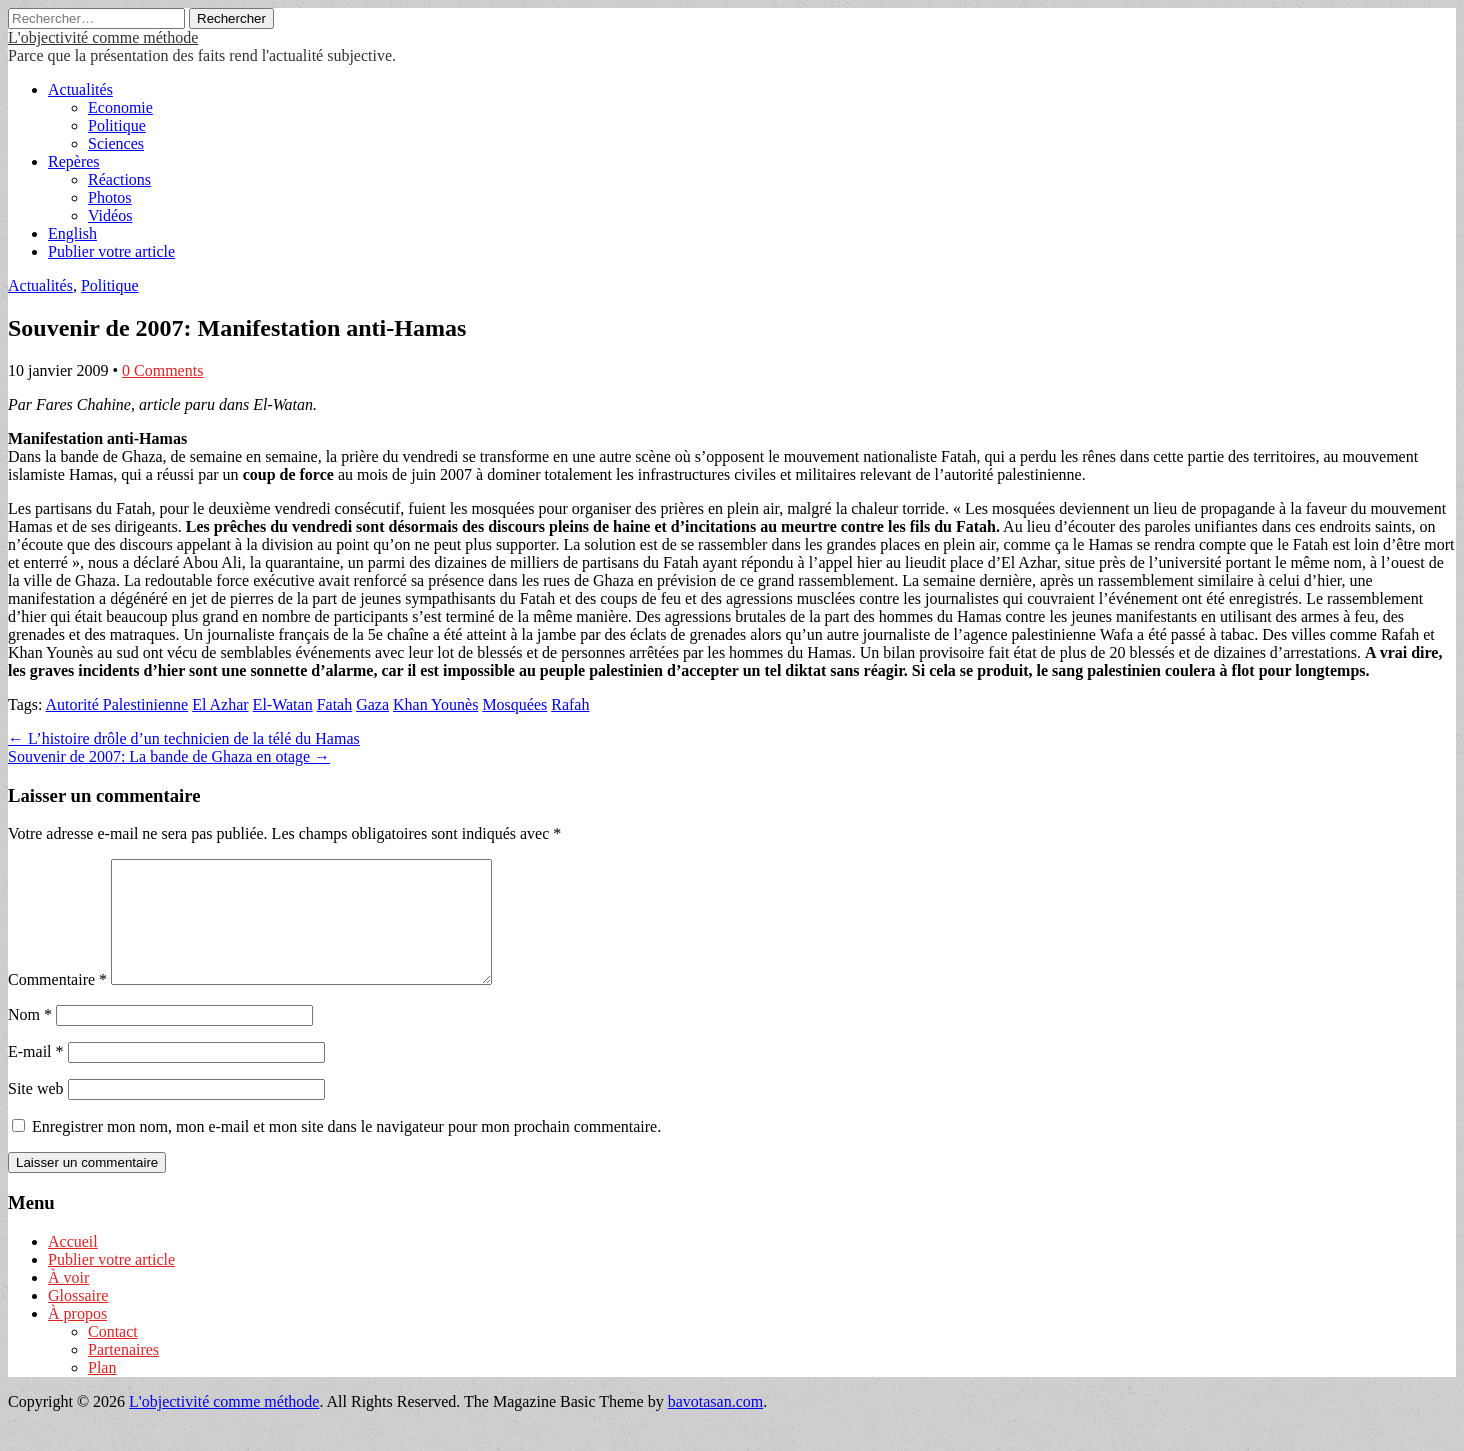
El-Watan (283, 704)
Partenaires (123, 1373)
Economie (120, 107)
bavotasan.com (716, 1425)
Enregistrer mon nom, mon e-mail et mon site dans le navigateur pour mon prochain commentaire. (346, 1150)
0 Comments (162, 370)
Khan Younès (435, 704)
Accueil (73, 1265)
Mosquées (514, 704)
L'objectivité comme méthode (103, 37)
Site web (36, 1112)
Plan (102, 1391)
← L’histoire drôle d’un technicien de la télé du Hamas (184, 738)
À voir (68, 1301)
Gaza (372, 704)
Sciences (116, 143)
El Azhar (220, 704)
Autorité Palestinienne (117, 704)
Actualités (80, 89)
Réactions (119, 179)
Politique (117, 125)
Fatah (335, 704)
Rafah (570, 704)
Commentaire (57, 1003)
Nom (30, 1038)
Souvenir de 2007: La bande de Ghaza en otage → (169, 756)
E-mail (36, 1075)
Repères (74, 161)
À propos (77, 1337)
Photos (110, 197)
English (72, 233)
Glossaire (78, 1319)
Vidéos (110, 215)
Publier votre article (111, 251)
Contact (113, 1355)
